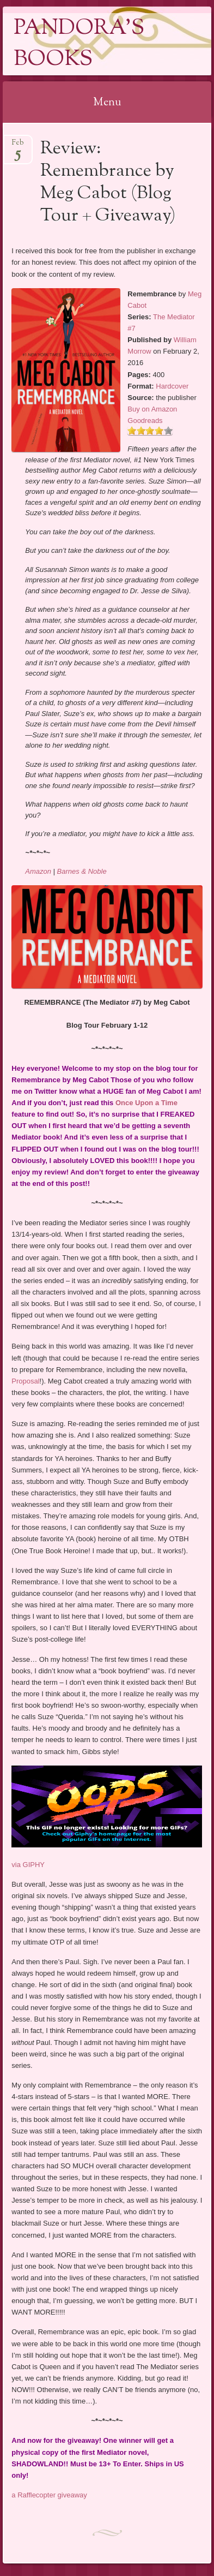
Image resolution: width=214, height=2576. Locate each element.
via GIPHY (28, 1865)
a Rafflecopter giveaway (49, 2495)
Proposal (25, 1381)
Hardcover (172, 386)
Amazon (38, 871)
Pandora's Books (79, 44)
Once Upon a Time (146, 1103)
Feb (18, 146)
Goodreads (144, 420)
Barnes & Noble (82, 871)
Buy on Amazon (152, 409)
